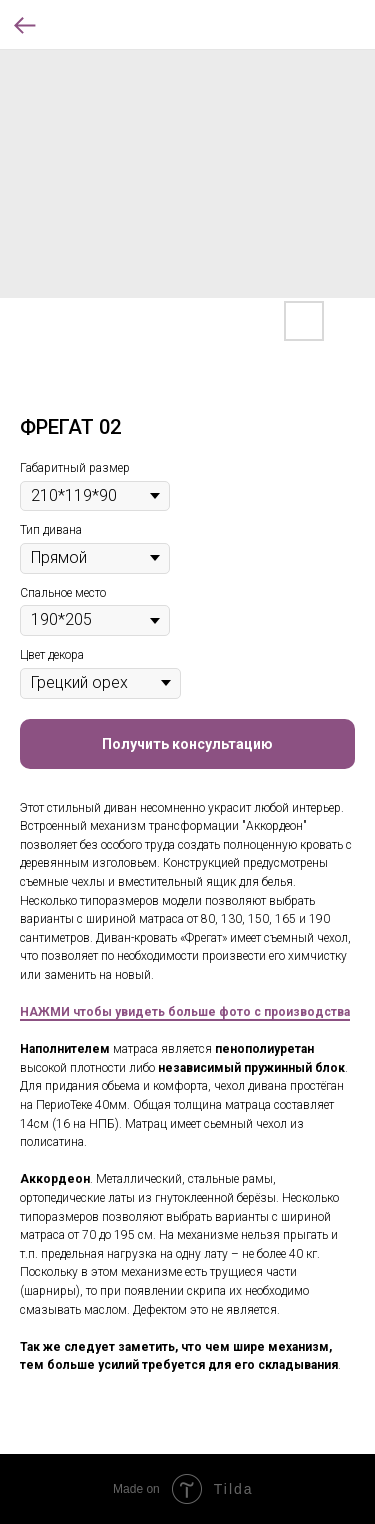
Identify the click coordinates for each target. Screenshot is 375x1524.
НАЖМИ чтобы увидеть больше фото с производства (185, 1012)
